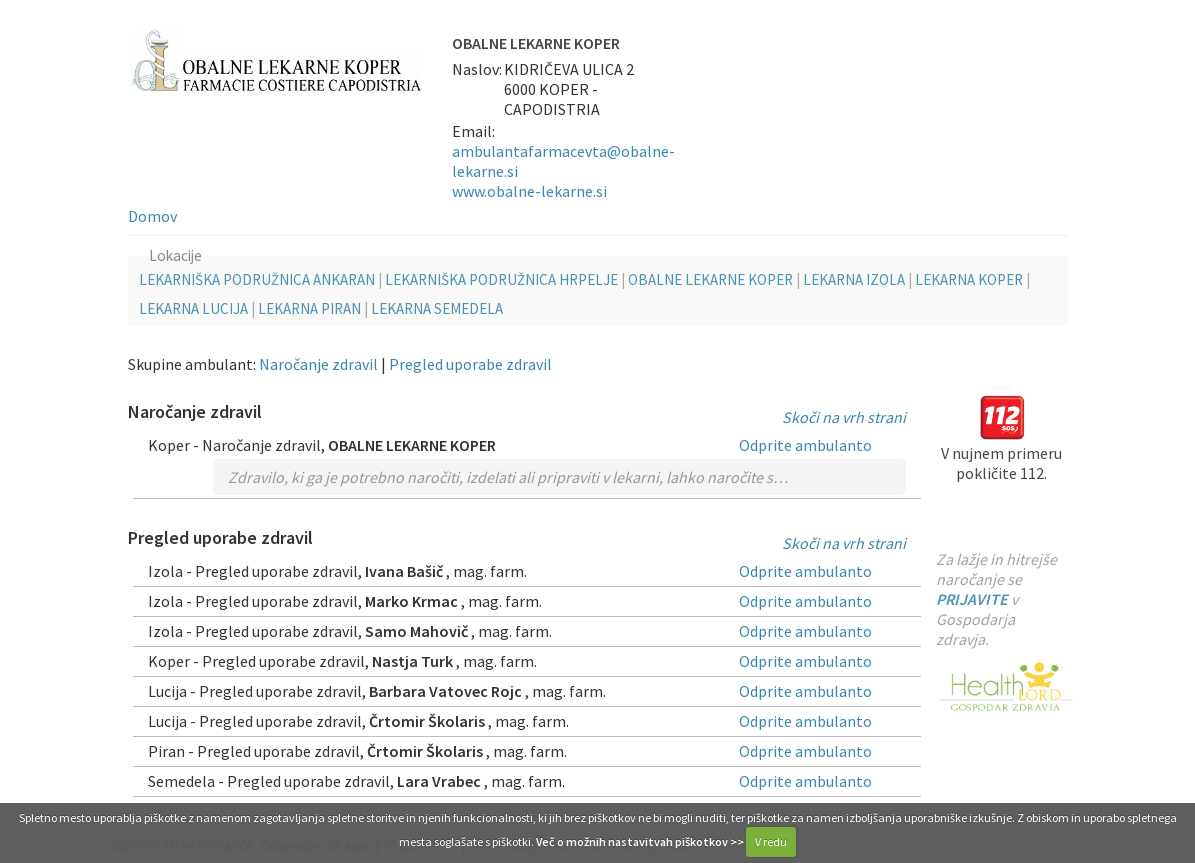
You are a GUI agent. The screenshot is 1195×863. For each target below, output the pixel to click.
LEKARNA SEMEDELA (437, 308)
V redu (771, 841)
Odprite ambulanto (805, 445)
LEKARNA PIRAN (309, 308)
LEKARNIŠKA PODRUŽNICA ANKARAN (257, 279)
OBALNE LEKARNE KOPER (710, 279)
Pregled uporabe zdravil (470, 364)
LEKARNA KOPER (969, 279)
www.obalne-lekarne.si (529, 191)
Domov (152, 216)
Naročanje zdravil (318, 364)
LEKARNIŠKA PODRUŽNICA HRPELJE (501, 279)
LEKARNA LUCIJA (193, 308)
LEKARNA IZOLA (854, 279)
